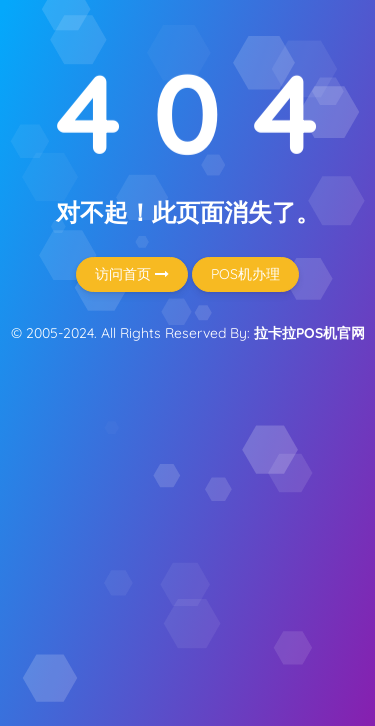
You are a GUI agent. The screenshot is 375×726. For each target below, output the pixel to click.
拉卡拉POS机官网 (309, 333)
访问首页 (132, 274)
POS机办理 (245, 274)
